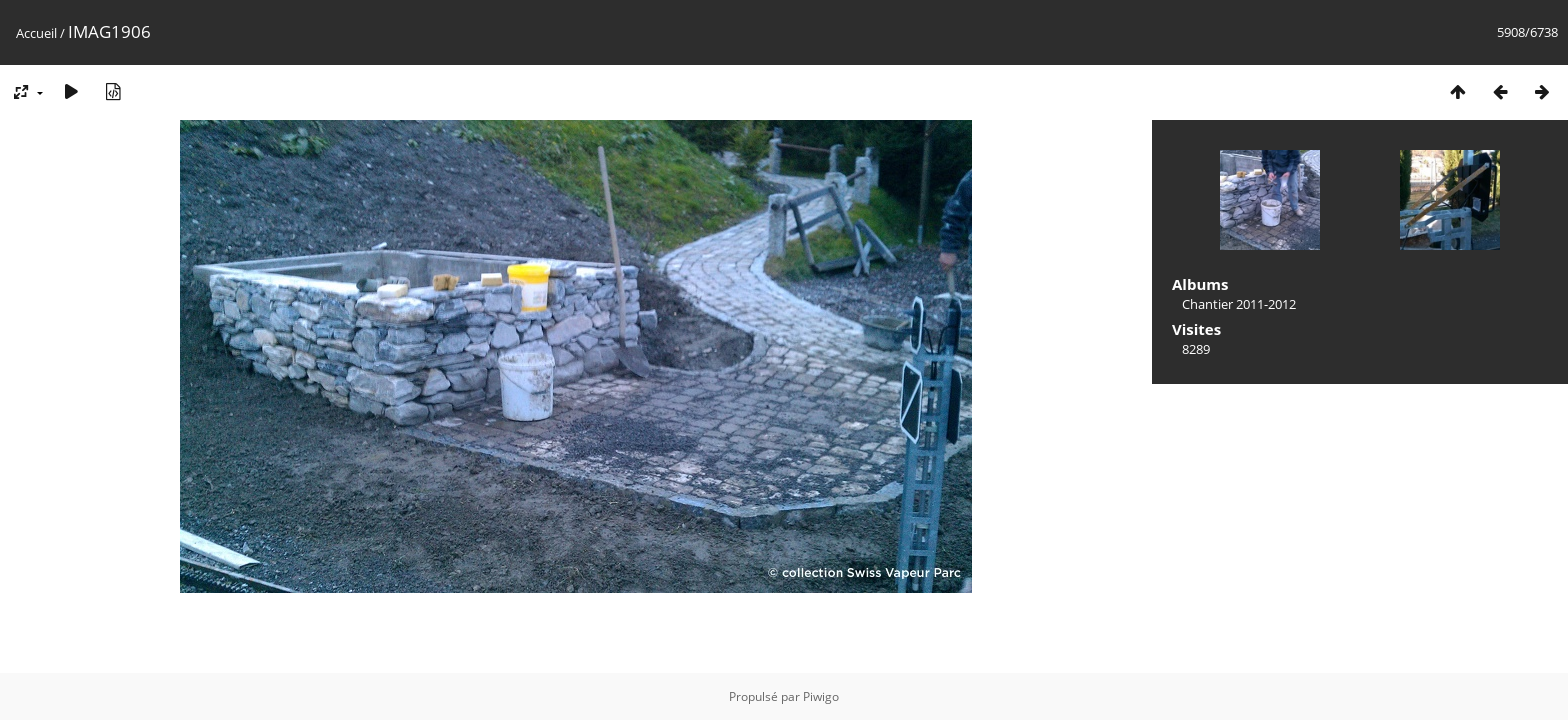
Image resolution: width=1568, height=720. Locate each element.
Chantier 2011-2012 (1239, 304)
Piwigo (821, 696)
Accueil (36, 33)
